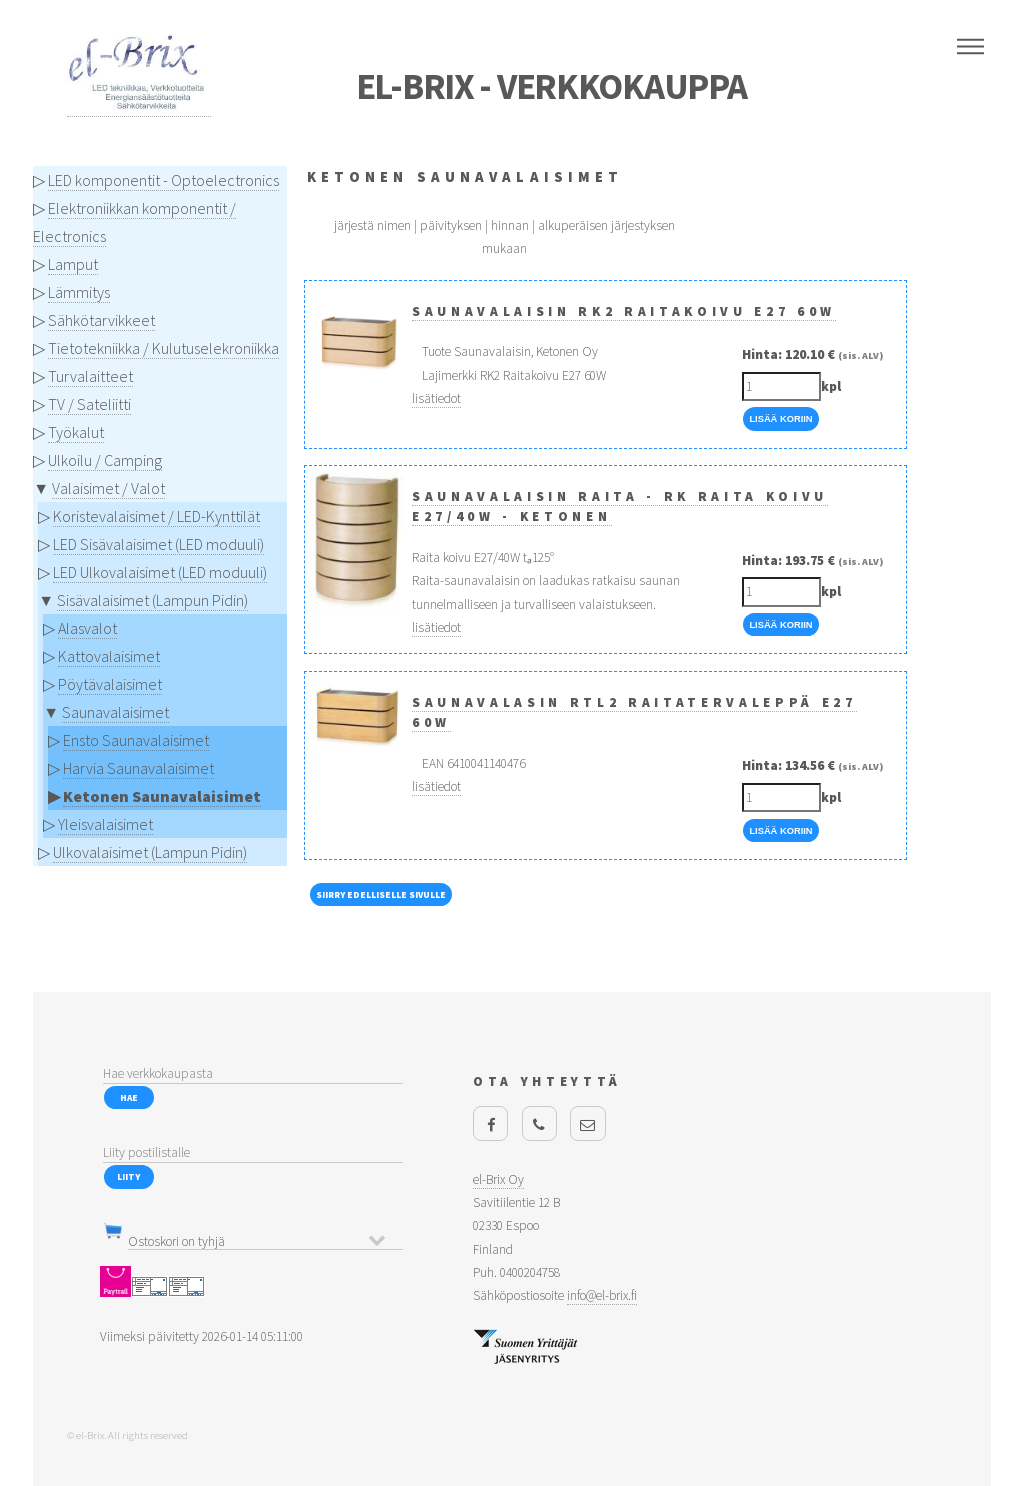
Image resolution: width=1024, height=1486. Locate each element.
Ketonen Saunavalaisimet (162, 796)
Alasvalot (87, 628)
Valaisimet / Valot (108, 488)
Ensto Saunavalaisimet (136, 740)
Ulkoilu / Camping (105, 460)
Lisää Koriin (780, 419)
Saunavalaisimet (115, 712)
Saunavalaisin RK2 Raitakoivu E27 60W (624, 311)
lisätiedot (436, 398)
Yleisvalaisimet (105, 824)
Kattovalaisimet (109, 656)
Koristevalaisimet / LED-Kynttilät (156, 516)
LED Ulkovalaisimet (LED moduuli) (160, 572)
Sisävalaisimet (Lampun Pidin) (152, 600)
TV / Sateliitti (89, 404)
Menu (970, 47)
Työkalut (76, 432)
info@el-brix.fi (602, 1295)
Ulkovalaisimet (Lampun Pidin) (150, 852)
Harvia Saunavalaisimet (138, 768)
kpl (831, 386)
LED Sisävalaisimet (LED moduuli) (158, 544)
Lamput (73, 264)
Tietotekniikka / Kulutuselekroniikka (163, 348)
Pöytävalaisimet (110, 684)
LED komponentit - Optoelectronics (163, 180)
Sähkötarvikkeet (101, 320)
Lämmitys (79, 292)
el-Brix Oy (498, 1179)
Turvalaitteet (90, 376)
